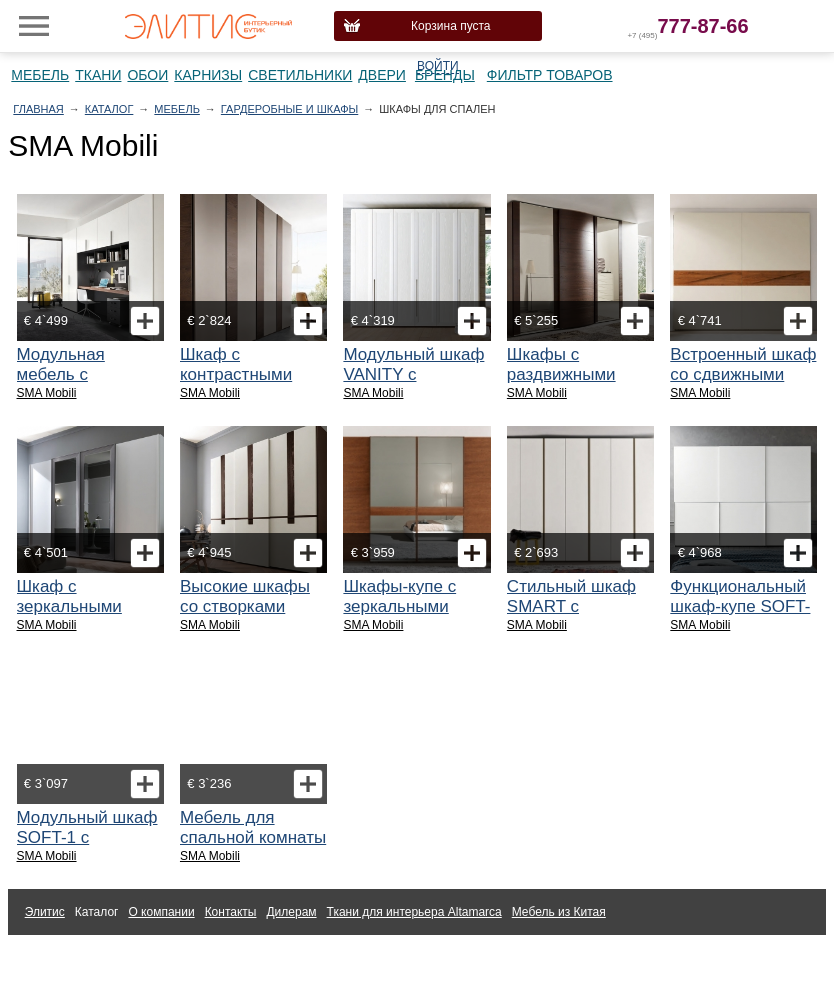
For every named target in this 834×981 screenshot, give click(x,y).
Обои (147, 75)
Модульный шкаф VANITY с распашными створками (413, 384)
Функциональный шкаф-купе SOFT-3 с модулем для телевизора (740, 616)
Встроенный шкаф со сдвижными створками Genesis (743, 384)
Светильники (300, 75)
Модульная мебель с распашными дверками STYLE (84, 384)
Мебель (40, 75)
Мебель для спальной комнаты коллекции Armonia (253, 847)
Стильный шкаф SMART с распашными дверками (571, 616)
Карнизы (208, 75)
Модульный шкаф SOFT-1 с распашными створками (87, 847)
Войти (438, 66)
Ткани (98, 75)
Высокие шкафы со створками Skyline (245, 606)
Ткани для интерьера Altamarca (414, 912)
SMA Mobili (47, 393)
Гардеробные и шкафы (289, 109)
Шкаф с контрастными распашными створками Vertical (251, 384)
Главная (38, 109)
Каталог (109, 109)
